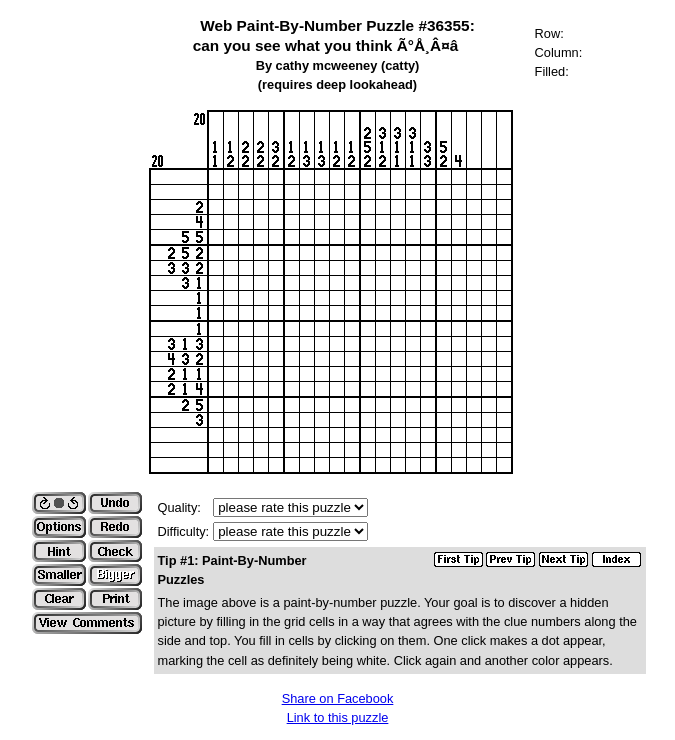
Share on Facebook (338, 698)
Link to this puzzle (338, 717)
